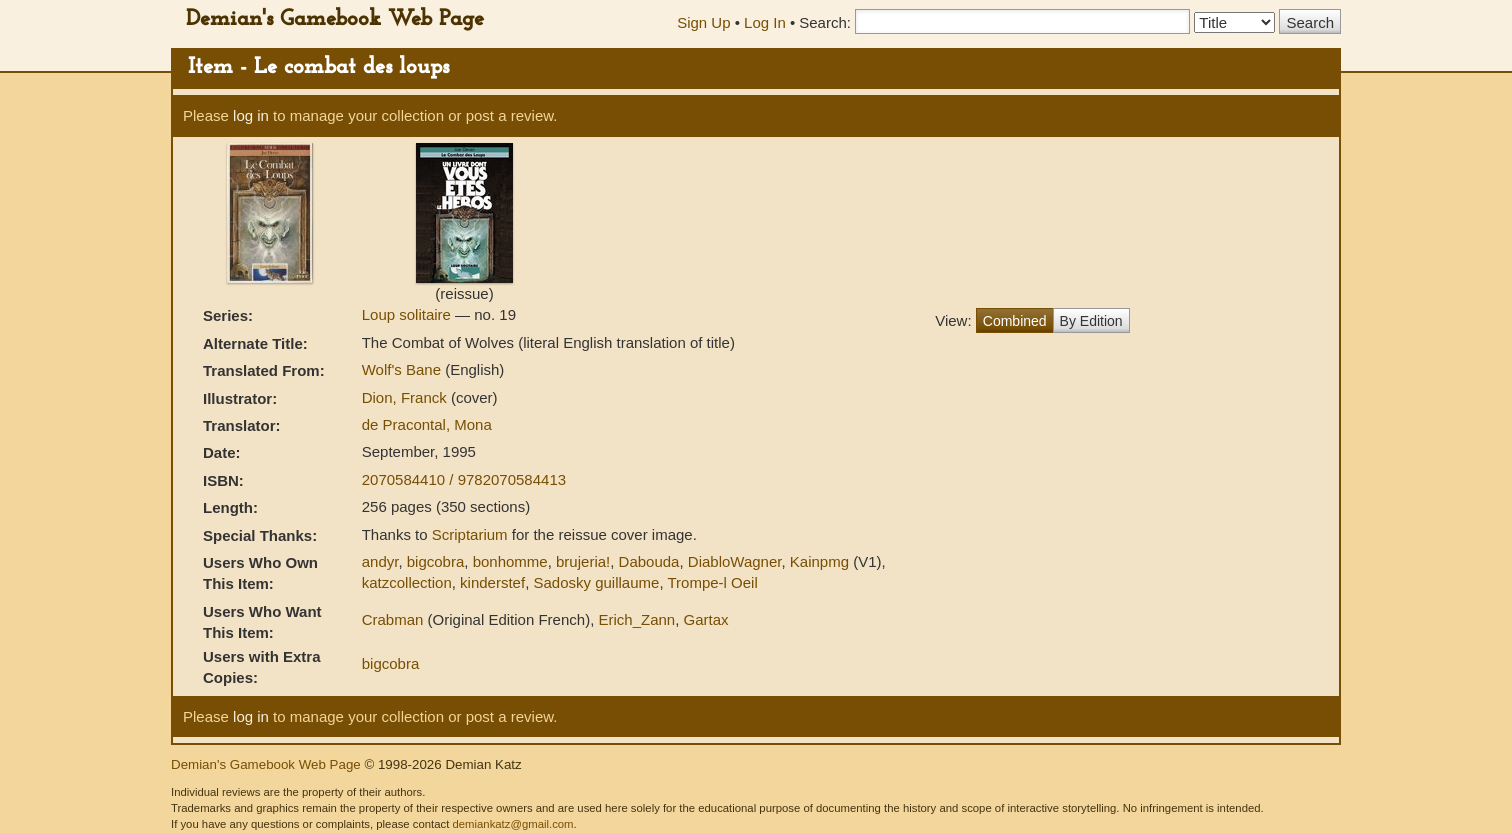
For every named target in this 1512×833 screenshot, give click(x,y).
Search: (825, 22)
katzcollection (407, 582)
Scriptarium (470, 534)
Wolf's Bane (403, 369)
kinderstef (492, 582)
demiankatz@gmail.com (512, 824)
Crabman (393, 619)
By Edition (1091, 321)
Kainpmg (819, 561)
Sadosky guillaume (596, 582)
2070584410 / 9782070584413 (464, 479)
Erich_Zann (636, 619)
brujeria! (583, 561)
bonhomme (510, 561)
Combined (1015, 321)
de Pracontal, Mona (427, 424)
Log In (765, 22)
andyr (380, 561)
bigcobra (436, 561)
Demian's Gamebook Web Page (335, 19)
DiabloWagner (735, 561)
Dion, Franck (406, 397)
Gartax (706, 619)
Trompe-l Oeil (712, 582)
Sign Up (703, 22)
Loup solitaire (408, 314)
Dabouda (649, 561)
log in (251, 115)
